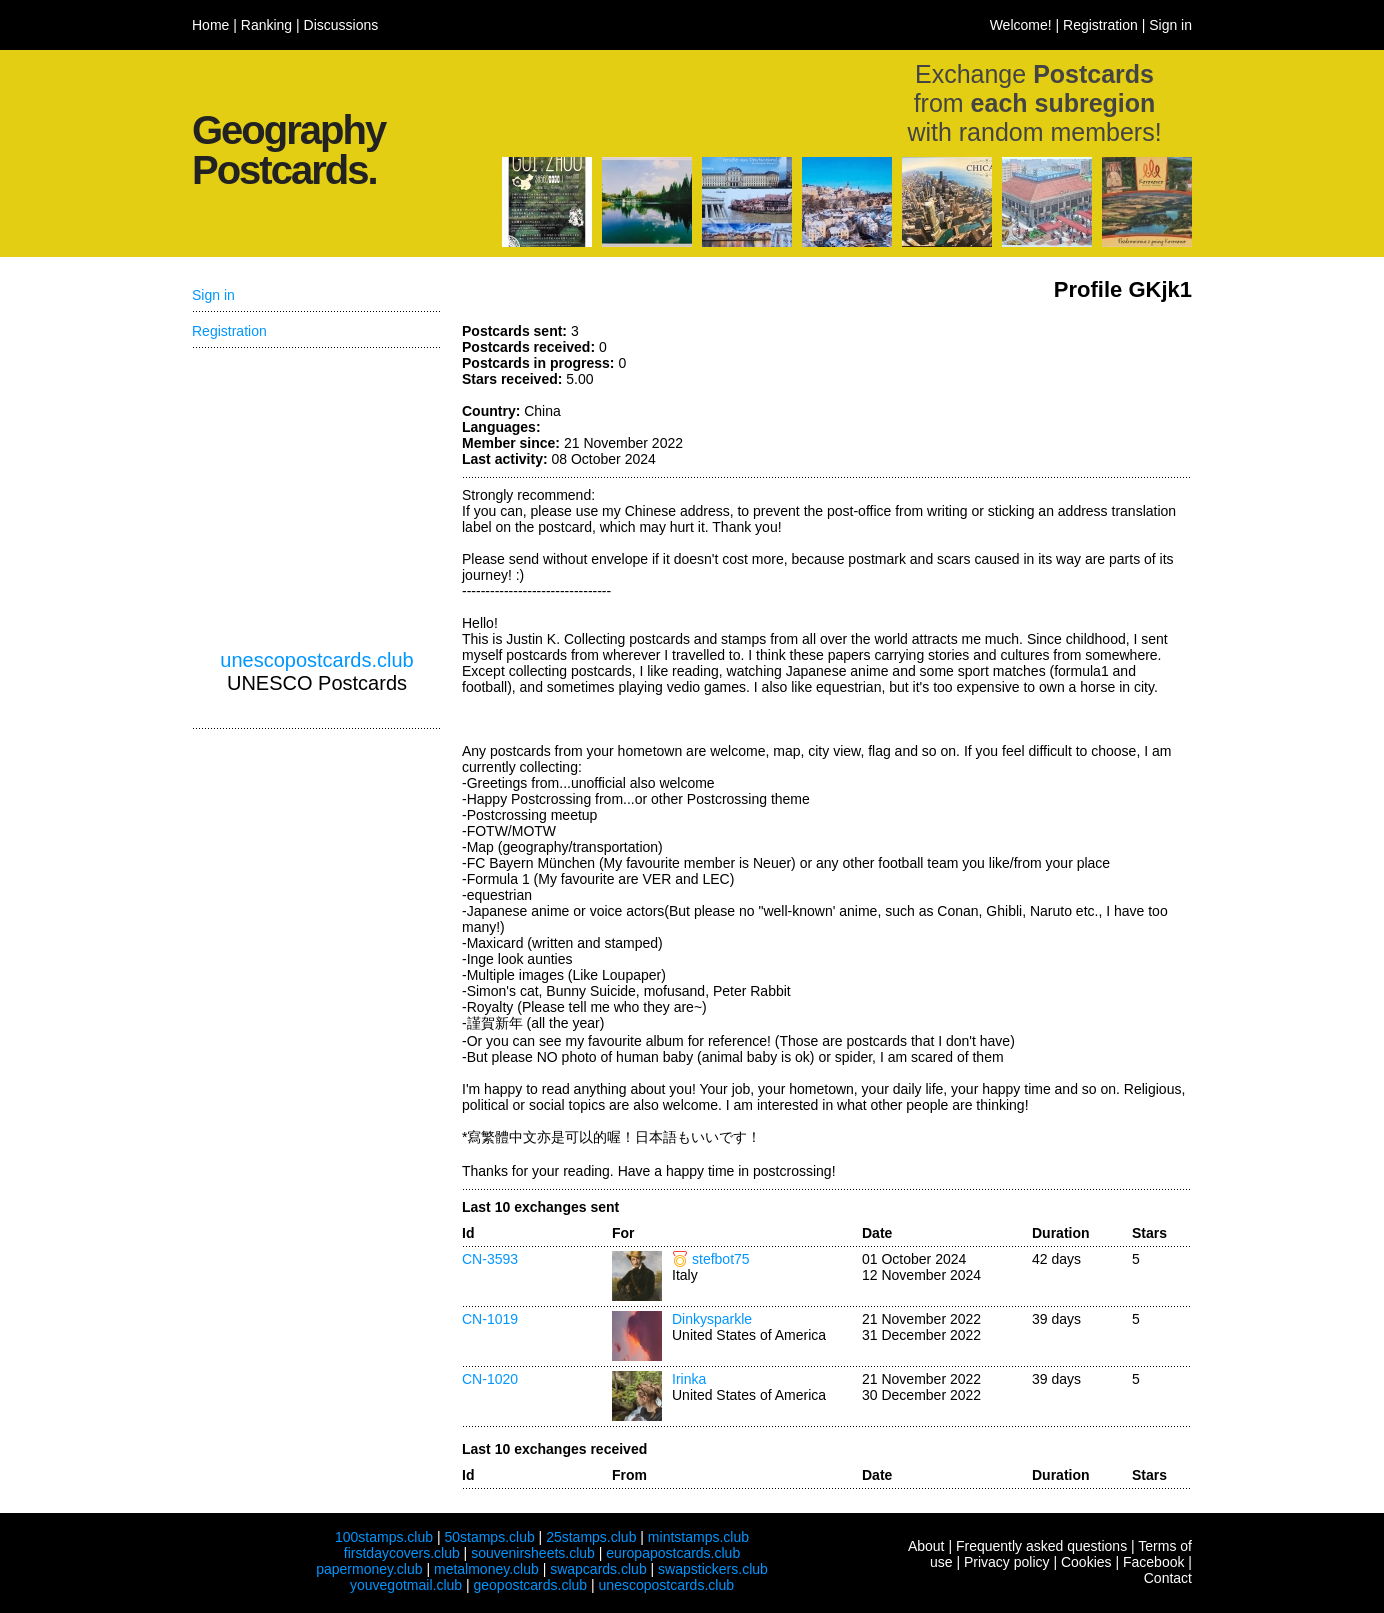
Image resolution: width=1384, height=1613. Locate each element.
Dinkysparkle (712, 1319)
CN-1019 (490, 1319)
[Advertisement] (317, 499)
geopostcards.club (531, 1585)
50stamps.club (489, 1537)
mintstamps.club (698, 1537)
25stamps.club (591, 1537)
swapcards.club (598, 1569)
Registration (1100, 25)
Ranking (266, 25)
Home (210, 25)
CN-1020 (490, 1379)
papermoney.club (369, 1569)
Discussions (341, 25)
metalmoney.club (486, 1569)
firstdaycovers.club (402, 1553)
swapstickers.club (713, 1569)
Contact (1168, 1578)
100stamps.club (384, 1537)
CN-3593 (490, 1259)
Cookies (1086, 1562)
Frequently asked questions (1041, 1546)
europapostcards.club (673, 1553)
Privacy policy (1007, 1562)
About (926, 1546)
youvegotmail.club (406, 1585)
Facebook (1153, 1562)
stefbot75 (721, 1259)
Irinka (689, 1379)
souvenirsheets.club (533, 1553)
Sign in (1170, 25)
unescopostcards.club (316, 660)
